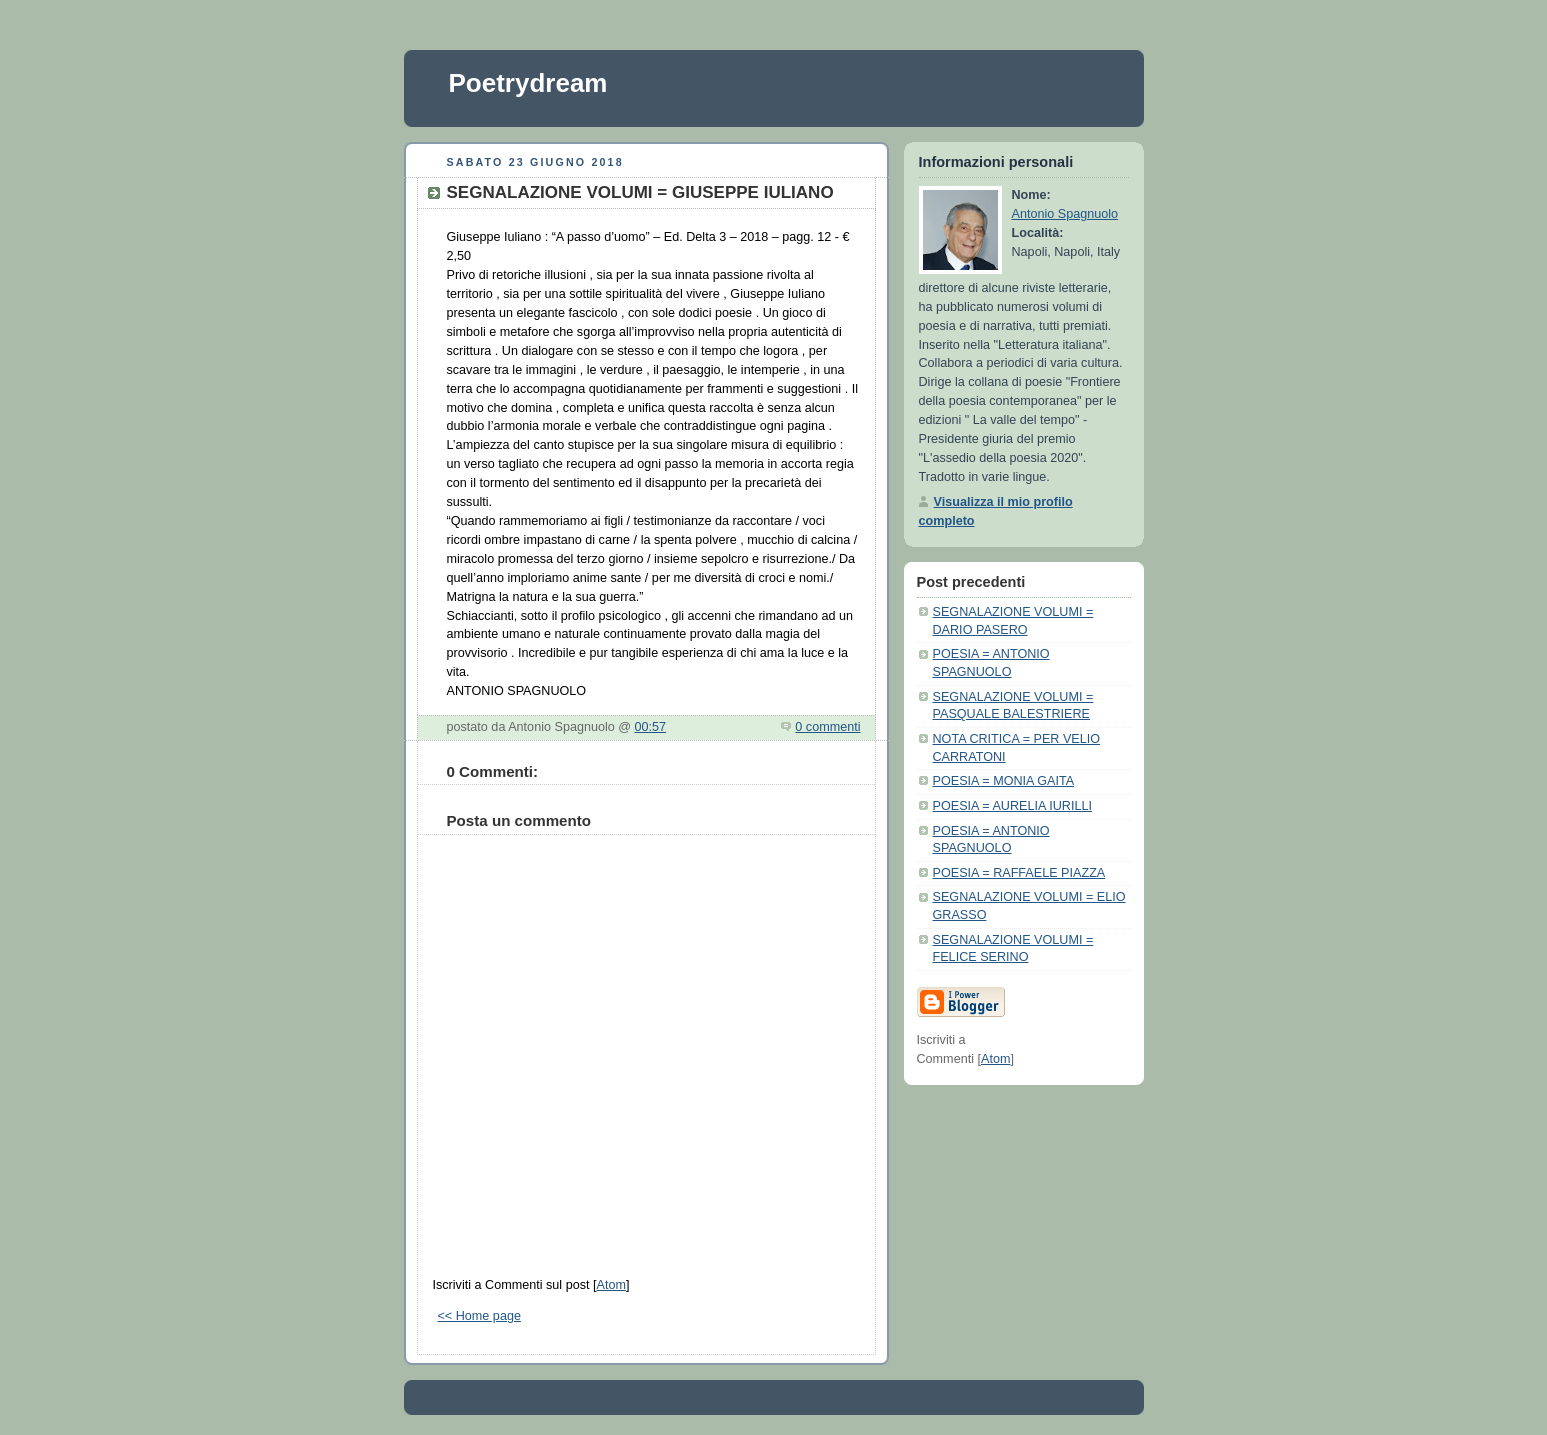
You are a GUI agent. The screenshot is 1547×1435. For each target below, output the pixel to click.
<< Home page (479, 1316)
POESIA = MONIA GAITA (1004, 781)
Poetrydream (528, 83)
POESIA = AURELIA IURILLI (1012, 806)
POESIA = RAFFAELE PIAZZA (1019, 873)
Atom (610, 1285)
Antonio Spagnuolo (1065, 214)
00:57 (651, 727)
